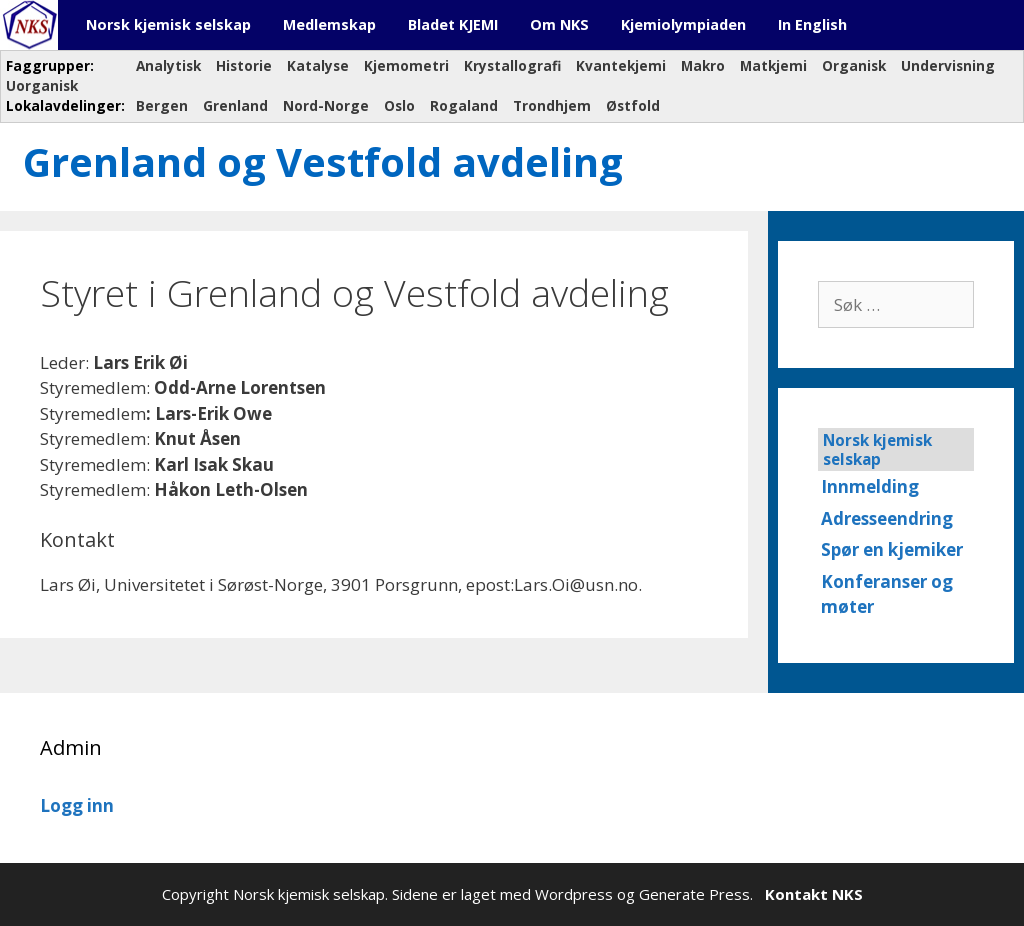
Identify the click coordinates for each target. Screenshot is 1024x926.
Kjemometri (406, 65)
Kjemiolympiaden (683, 24)
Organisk (854, 65)
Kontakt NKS (814, 894)
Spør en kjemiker (892, 549)
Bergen (162, 105)
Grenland (235, 105)
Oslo (399, 105)
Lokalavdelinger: (63, 105)
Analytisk (168, 65)
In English (812, 24)
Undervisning (948, 65)
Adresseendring (887, 518)
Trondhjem (552, 105)
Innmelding (870, 486)
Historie (244, 65)
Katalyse (318, 65)
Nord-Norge (326, 105)
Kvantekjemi (621, 65)
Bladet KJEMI (453, 24)
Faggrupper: (52, 65)
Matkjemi (773, 65)
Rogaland (464, 105)
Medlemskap (329, 24)
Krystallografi (512, 65)
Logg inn (77, 805)
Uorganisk (42, 85)
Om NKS (559, 24)
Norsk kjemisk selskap (168, 24)
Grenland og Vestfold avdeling (323, 161)
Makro (703, 65)
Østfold (633, 105)
